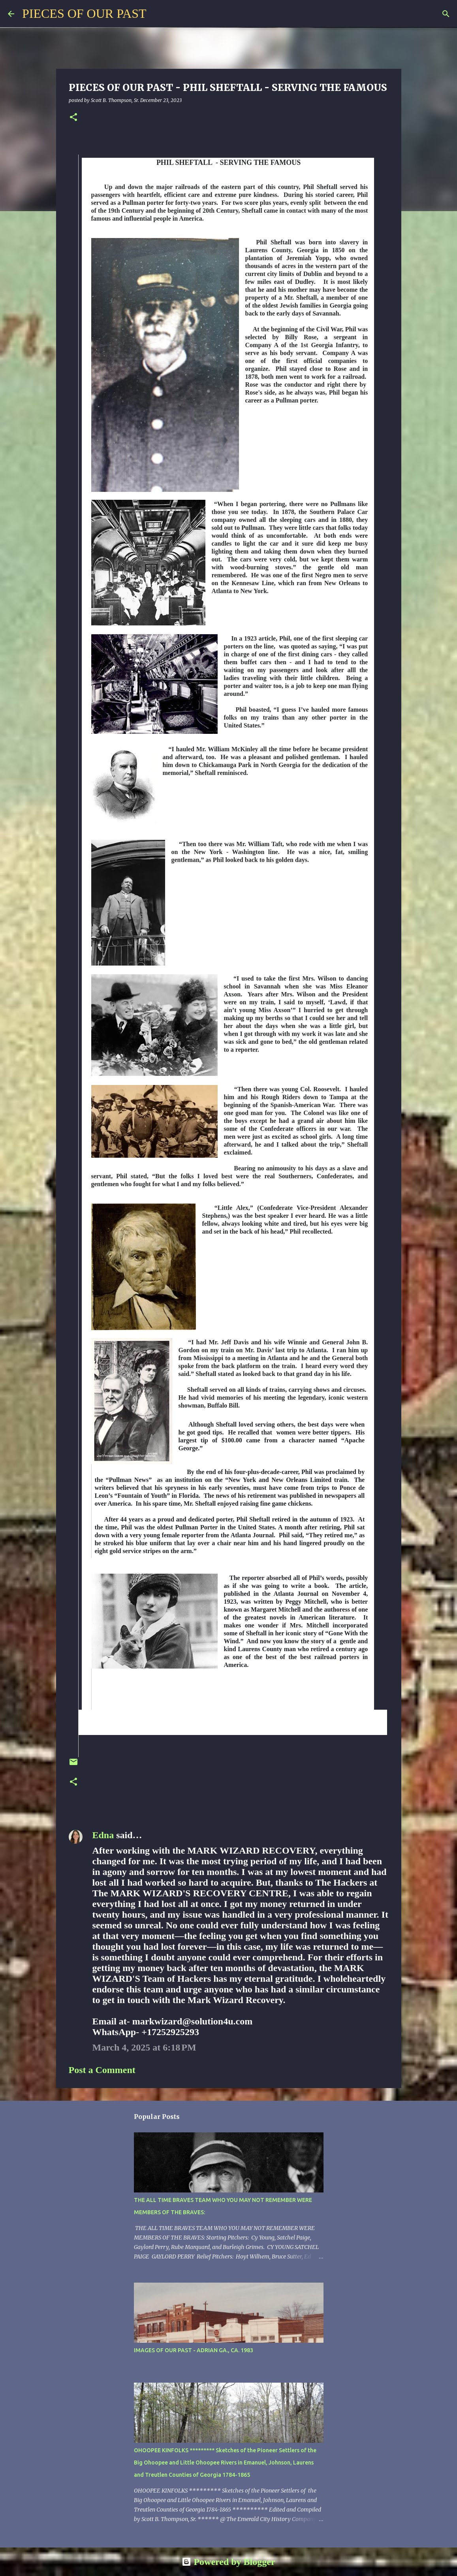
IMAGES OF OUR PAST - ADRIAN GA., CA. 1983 (193, 2350)
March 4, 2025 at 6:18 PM (144, 2047)
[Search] (157, 13)
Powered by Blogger (228, 2562)
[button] (73, 117)
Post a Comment (102, 2070)
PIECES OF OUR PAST (84, 13)
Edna (103, 1835)
